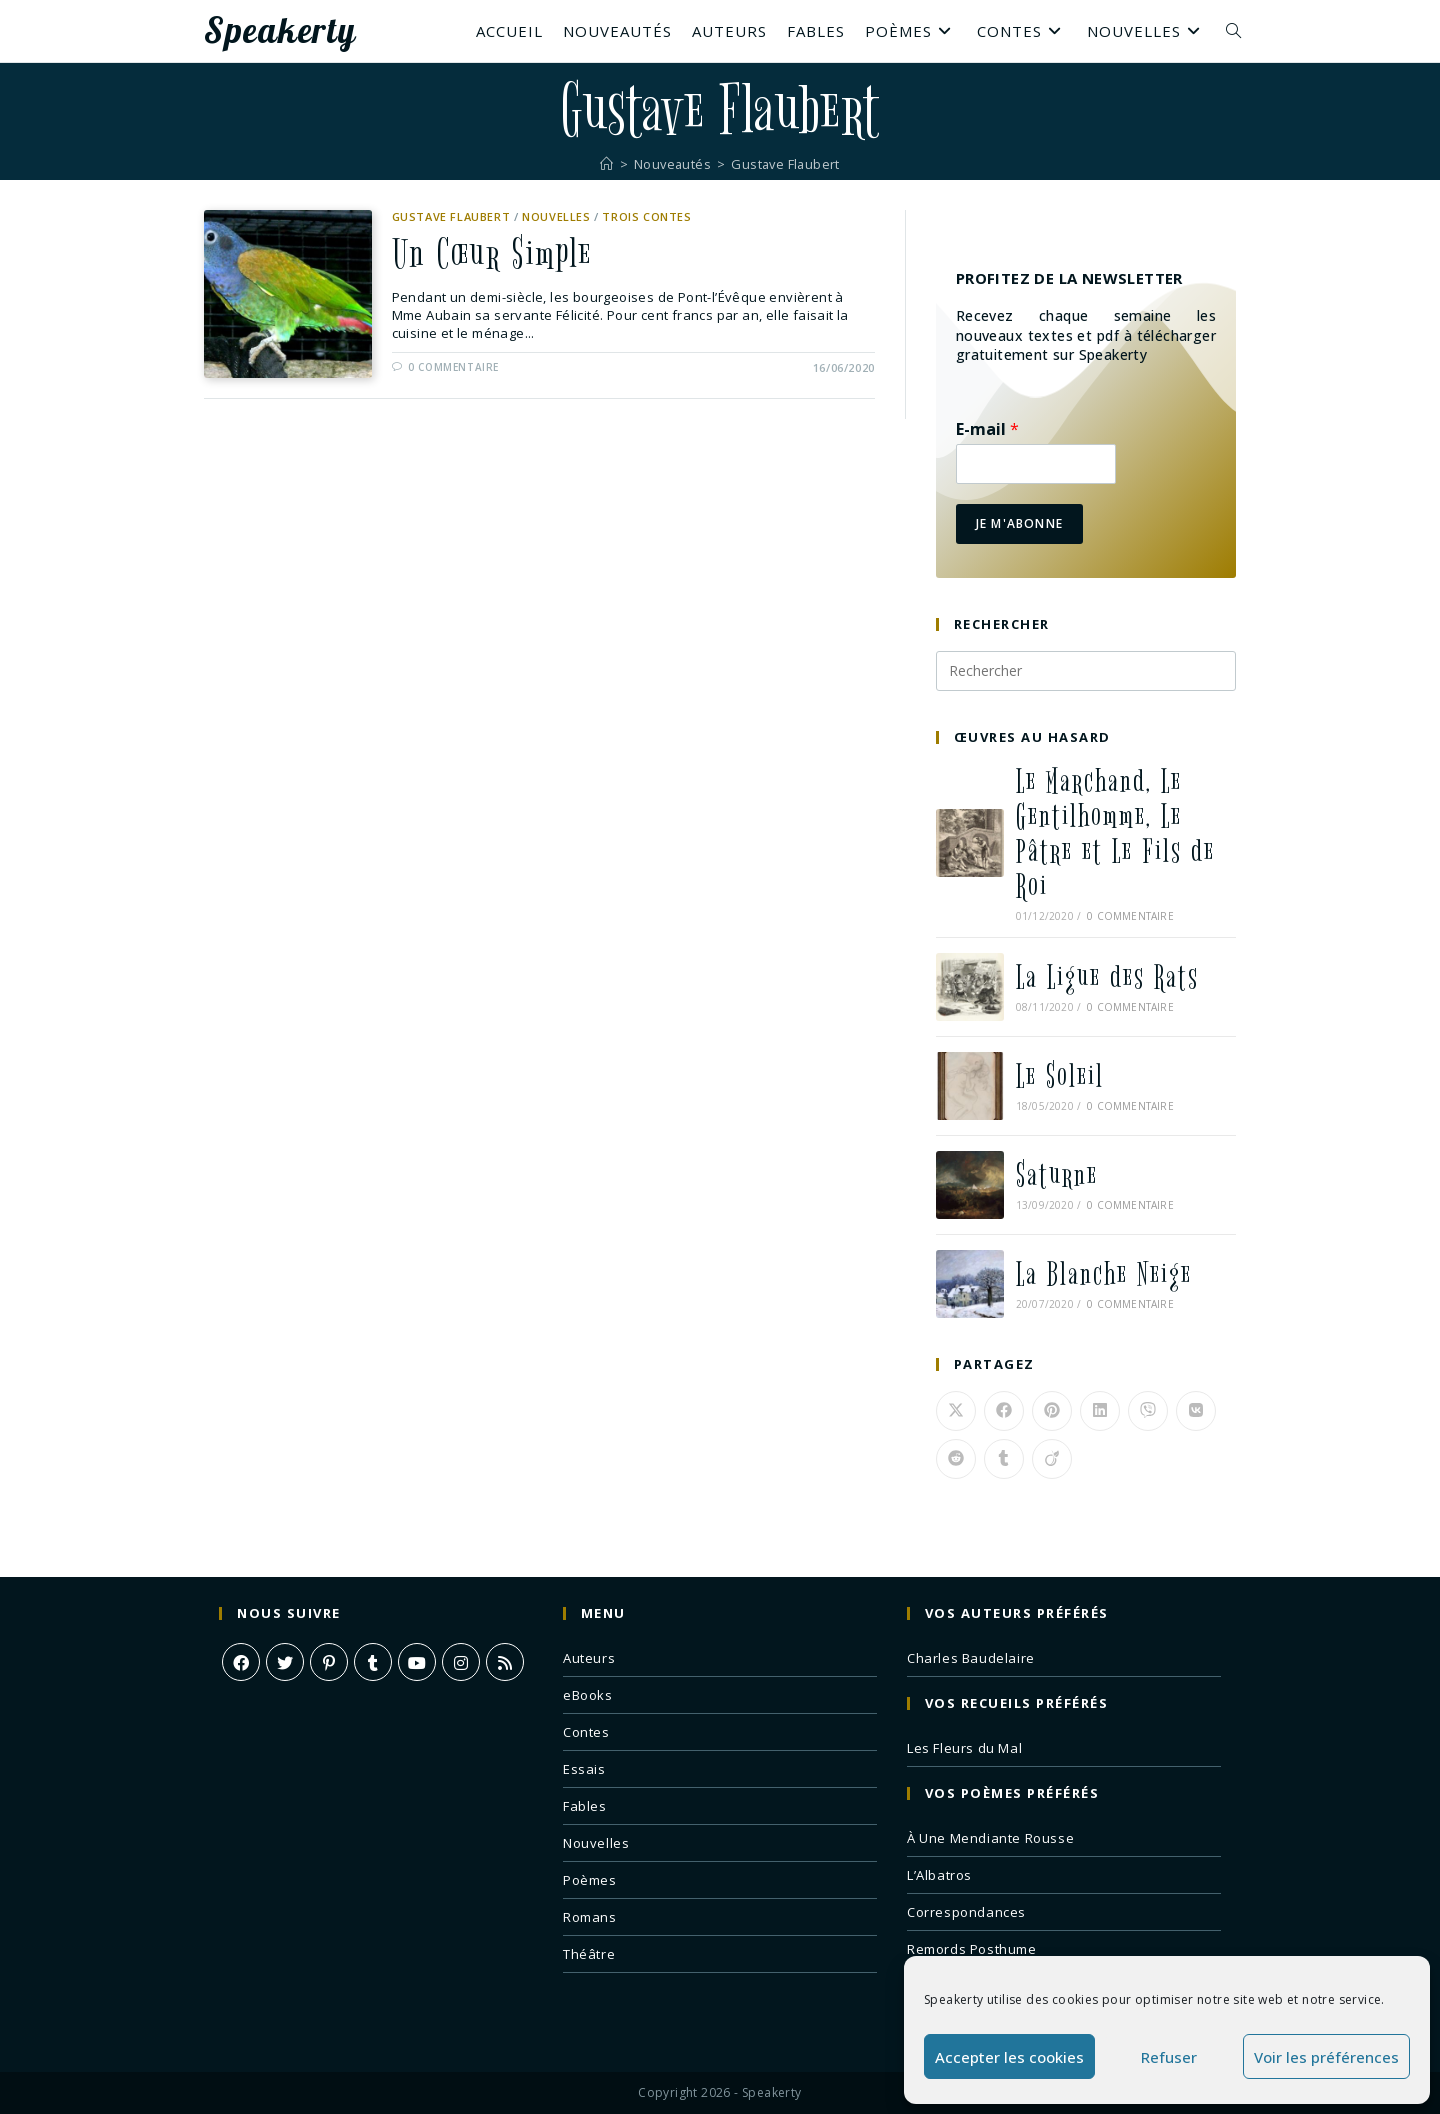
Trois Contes (646, 216)
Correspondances (966, 1912)
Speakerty (280, 31)
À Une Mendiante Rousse (990, 1838)
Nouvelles (556, 216)
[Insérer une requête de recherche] (1086, 671)
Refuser (1169, 2057)
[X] (285, 1662)
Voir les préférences (1326, 2057)
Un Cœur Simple (493, 255)
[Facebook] (241, 1662)
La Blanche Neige (1104, 1274)
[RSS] (505, 1662)
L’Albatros (939, 1875)
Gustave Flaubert (786, 164)
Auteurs (589, 1658)
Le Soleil (1060, 1076)
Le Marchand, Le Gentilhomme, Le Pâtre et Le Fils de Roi (1115, 834)
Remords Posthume (972, 1949)
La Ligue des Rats (1107, 977)
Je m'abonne (1019, 523)
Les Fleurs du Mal (964, 1748)
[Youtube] (417, 1662)
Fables (585, 1806)
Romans (590, 1917)
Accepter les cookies (1009, 2057)
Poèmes (590, 1880)
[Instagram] (461, 1662)
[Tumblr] (373, 1662)
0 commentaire (453, 368)
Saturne (1057, 1175)
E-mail (987, 429)
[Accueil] (604, 164)
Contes (586, 1732)
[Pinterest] (329, 1662)
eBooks (588, 1695)
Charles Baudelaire (971, 1658)
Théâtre (589, 1954)
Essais (584, 1769)
